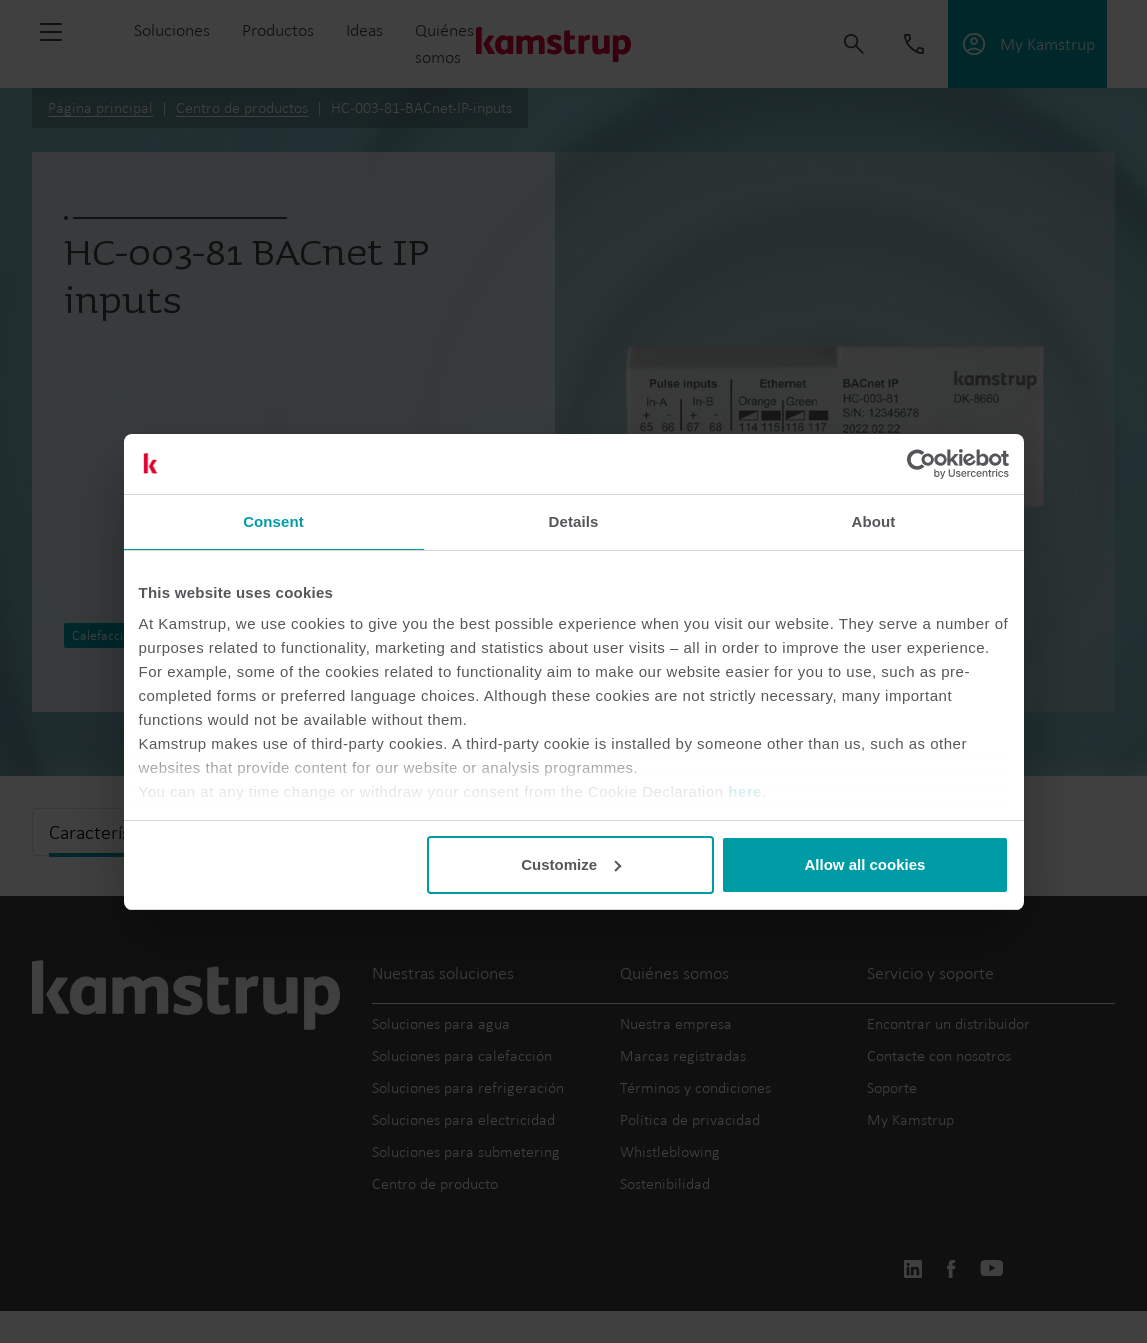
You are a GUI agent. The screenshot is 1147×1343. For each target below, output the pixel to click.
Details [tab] (574, 521)
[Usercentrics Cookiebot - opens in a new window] (921, 464)
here (745, 791)
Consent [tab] (273, 521)
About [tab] (874, 521)
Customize (571, 864)
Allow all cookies (865, 864)
